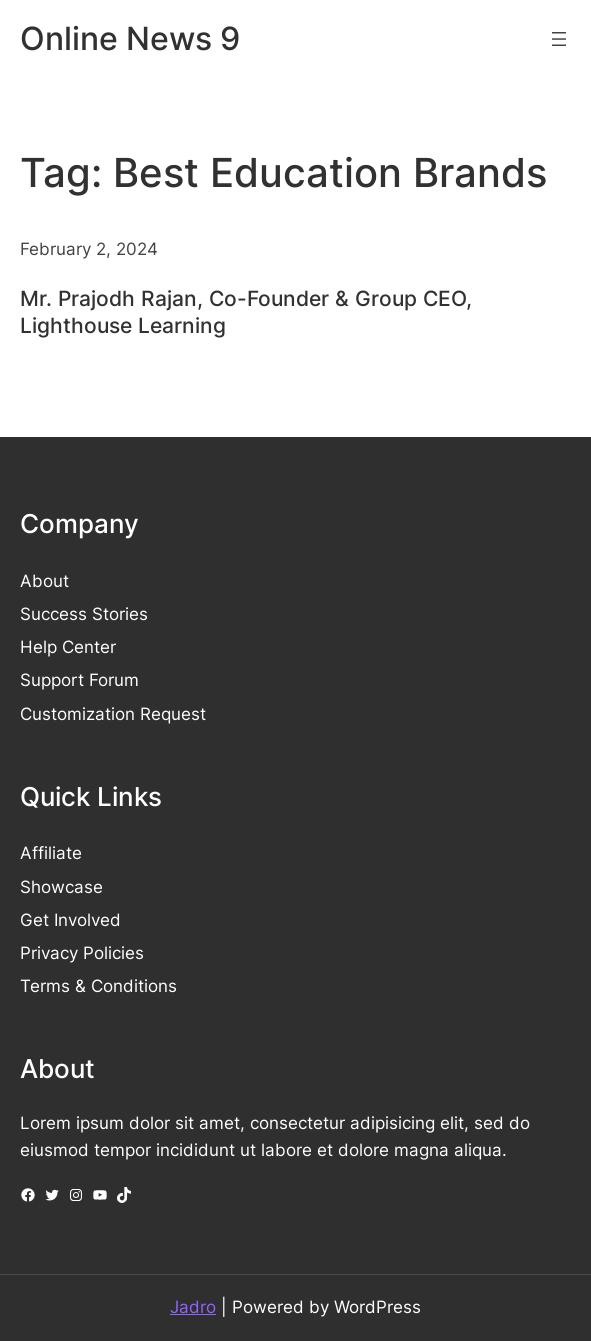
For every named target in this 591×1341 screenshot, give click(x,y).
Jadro (193, 1307)
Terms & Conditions (98, 986)
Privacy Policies (82, 953)
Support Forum (79, 680)
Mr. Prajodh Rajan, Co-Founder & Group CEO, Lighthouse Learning (246, 312)
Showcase (61, 887)
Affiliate (51, 853)
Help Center (68, 647)
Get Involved (70, 920)
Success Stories (84, 614)
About (44, 581)
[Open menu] (559, 39)
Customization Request (113, 714)
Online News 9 (130, 38)
